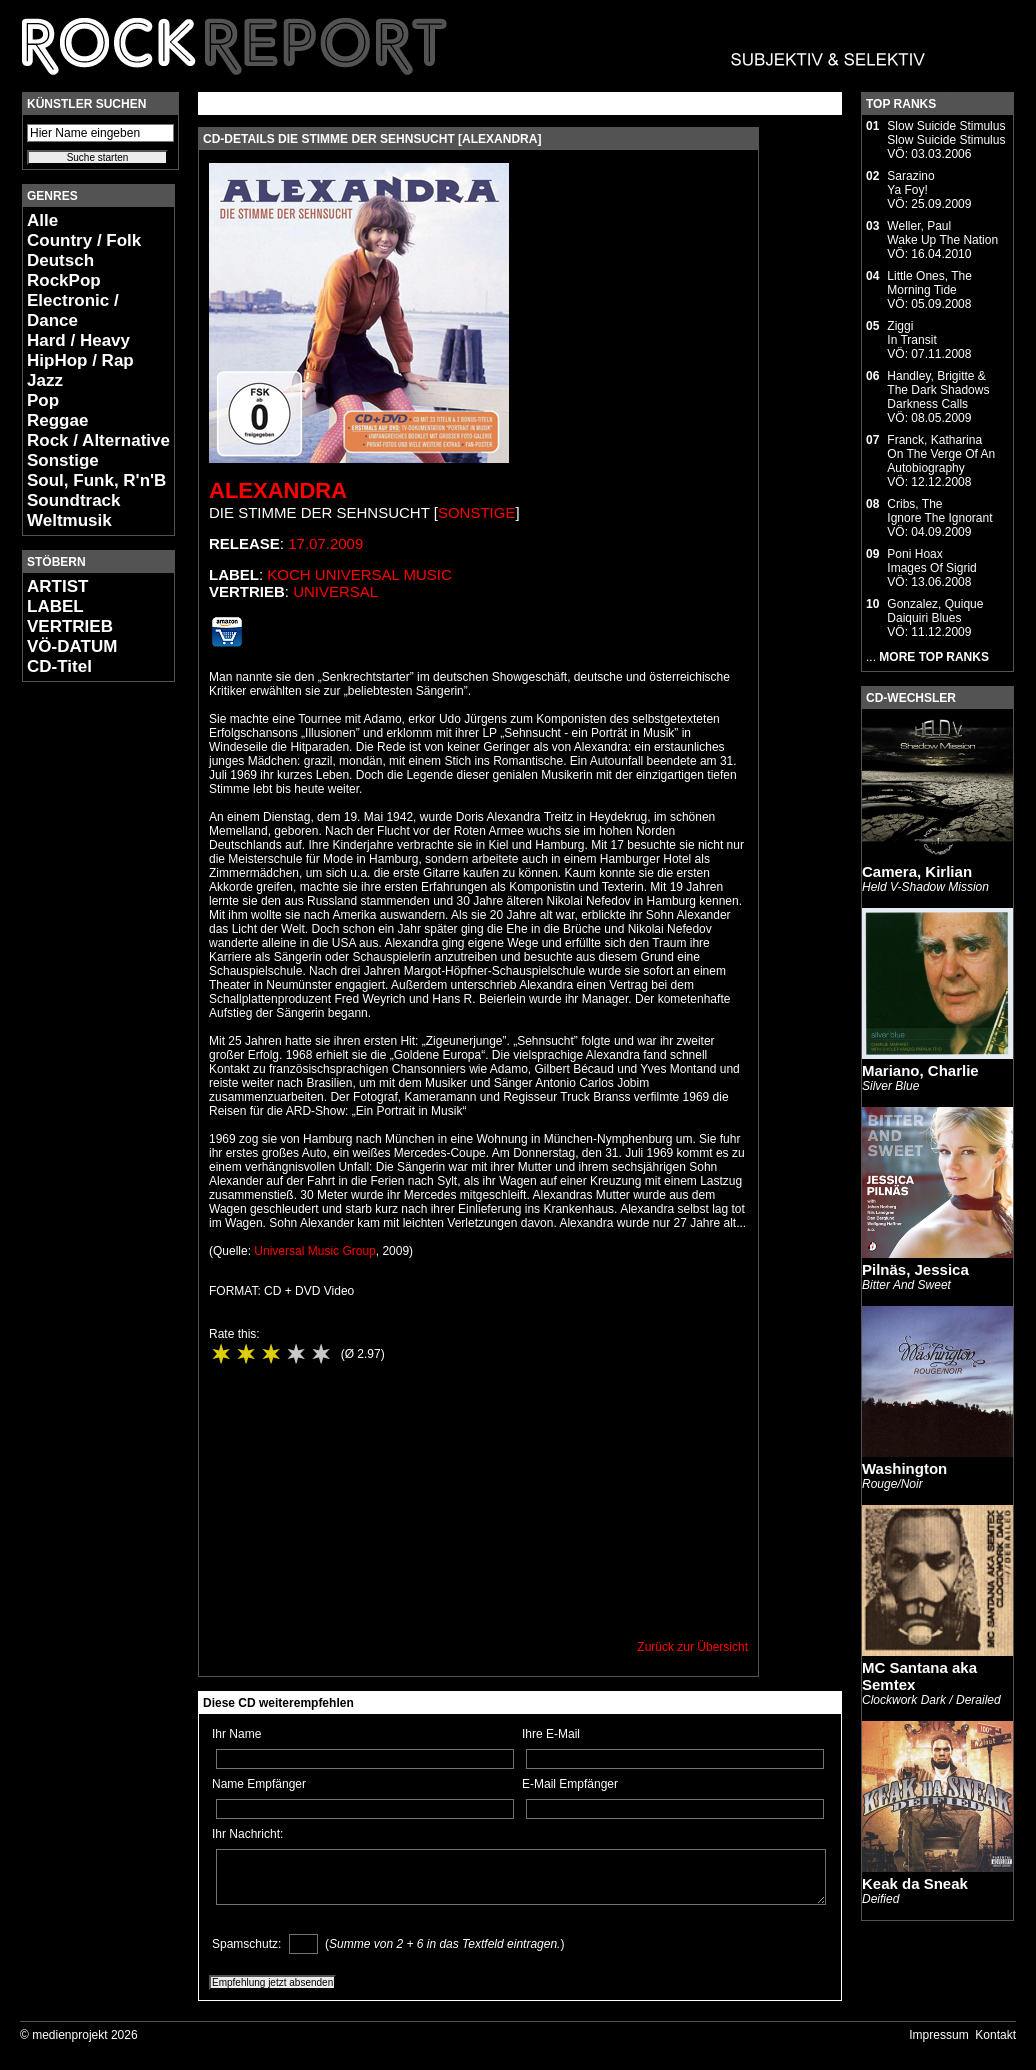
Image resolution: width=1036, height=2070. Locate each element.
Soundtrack (74, 500)
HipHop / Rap (80, 360)
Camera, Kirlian (917, 871)
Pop (43, 400)
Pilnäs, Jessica (915, 1269)
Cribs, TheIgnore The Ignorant (939, 511)
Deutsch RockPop (64, 270)
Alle (42, 220)
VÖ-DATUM (72, 646)
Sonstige (63, 460)
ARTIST (57, 586)
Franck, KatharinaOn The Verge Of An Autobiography (941, 454)
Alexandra (278, 490)
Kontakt (995, 2035)
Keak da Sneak (915, 1883)
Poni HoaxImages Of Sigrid (931, 561)
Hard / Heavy (78, 340)
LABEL (55, 606)
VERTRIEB (70, 626)
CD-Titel (59, 666)
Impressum (938, 2035)
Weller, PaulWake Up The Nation (942, 233)
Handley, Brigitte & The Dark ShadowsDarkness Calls (938, 390)
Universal (335, 591)
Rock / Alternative (98, 440)
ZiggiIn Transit (911, 333)
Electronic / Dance (73, 310)
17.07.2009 (325, 543)
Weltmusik (69, 520)
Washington (904, 1468)
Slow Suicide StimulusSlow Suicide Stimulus (946, 133)
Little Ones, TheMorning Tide (929, 283)
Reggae (57, 420)
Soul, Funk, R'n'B (96, 480)
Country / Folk (84, 240)
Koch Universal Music (359, 574)
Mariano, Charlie (920, 1070)
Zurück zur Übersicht (692, 1647)
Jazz (45, 380)
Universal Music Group (314, 1251)
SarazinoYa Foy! (910, 183)
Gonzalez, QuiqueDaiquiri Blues (935, 611)
